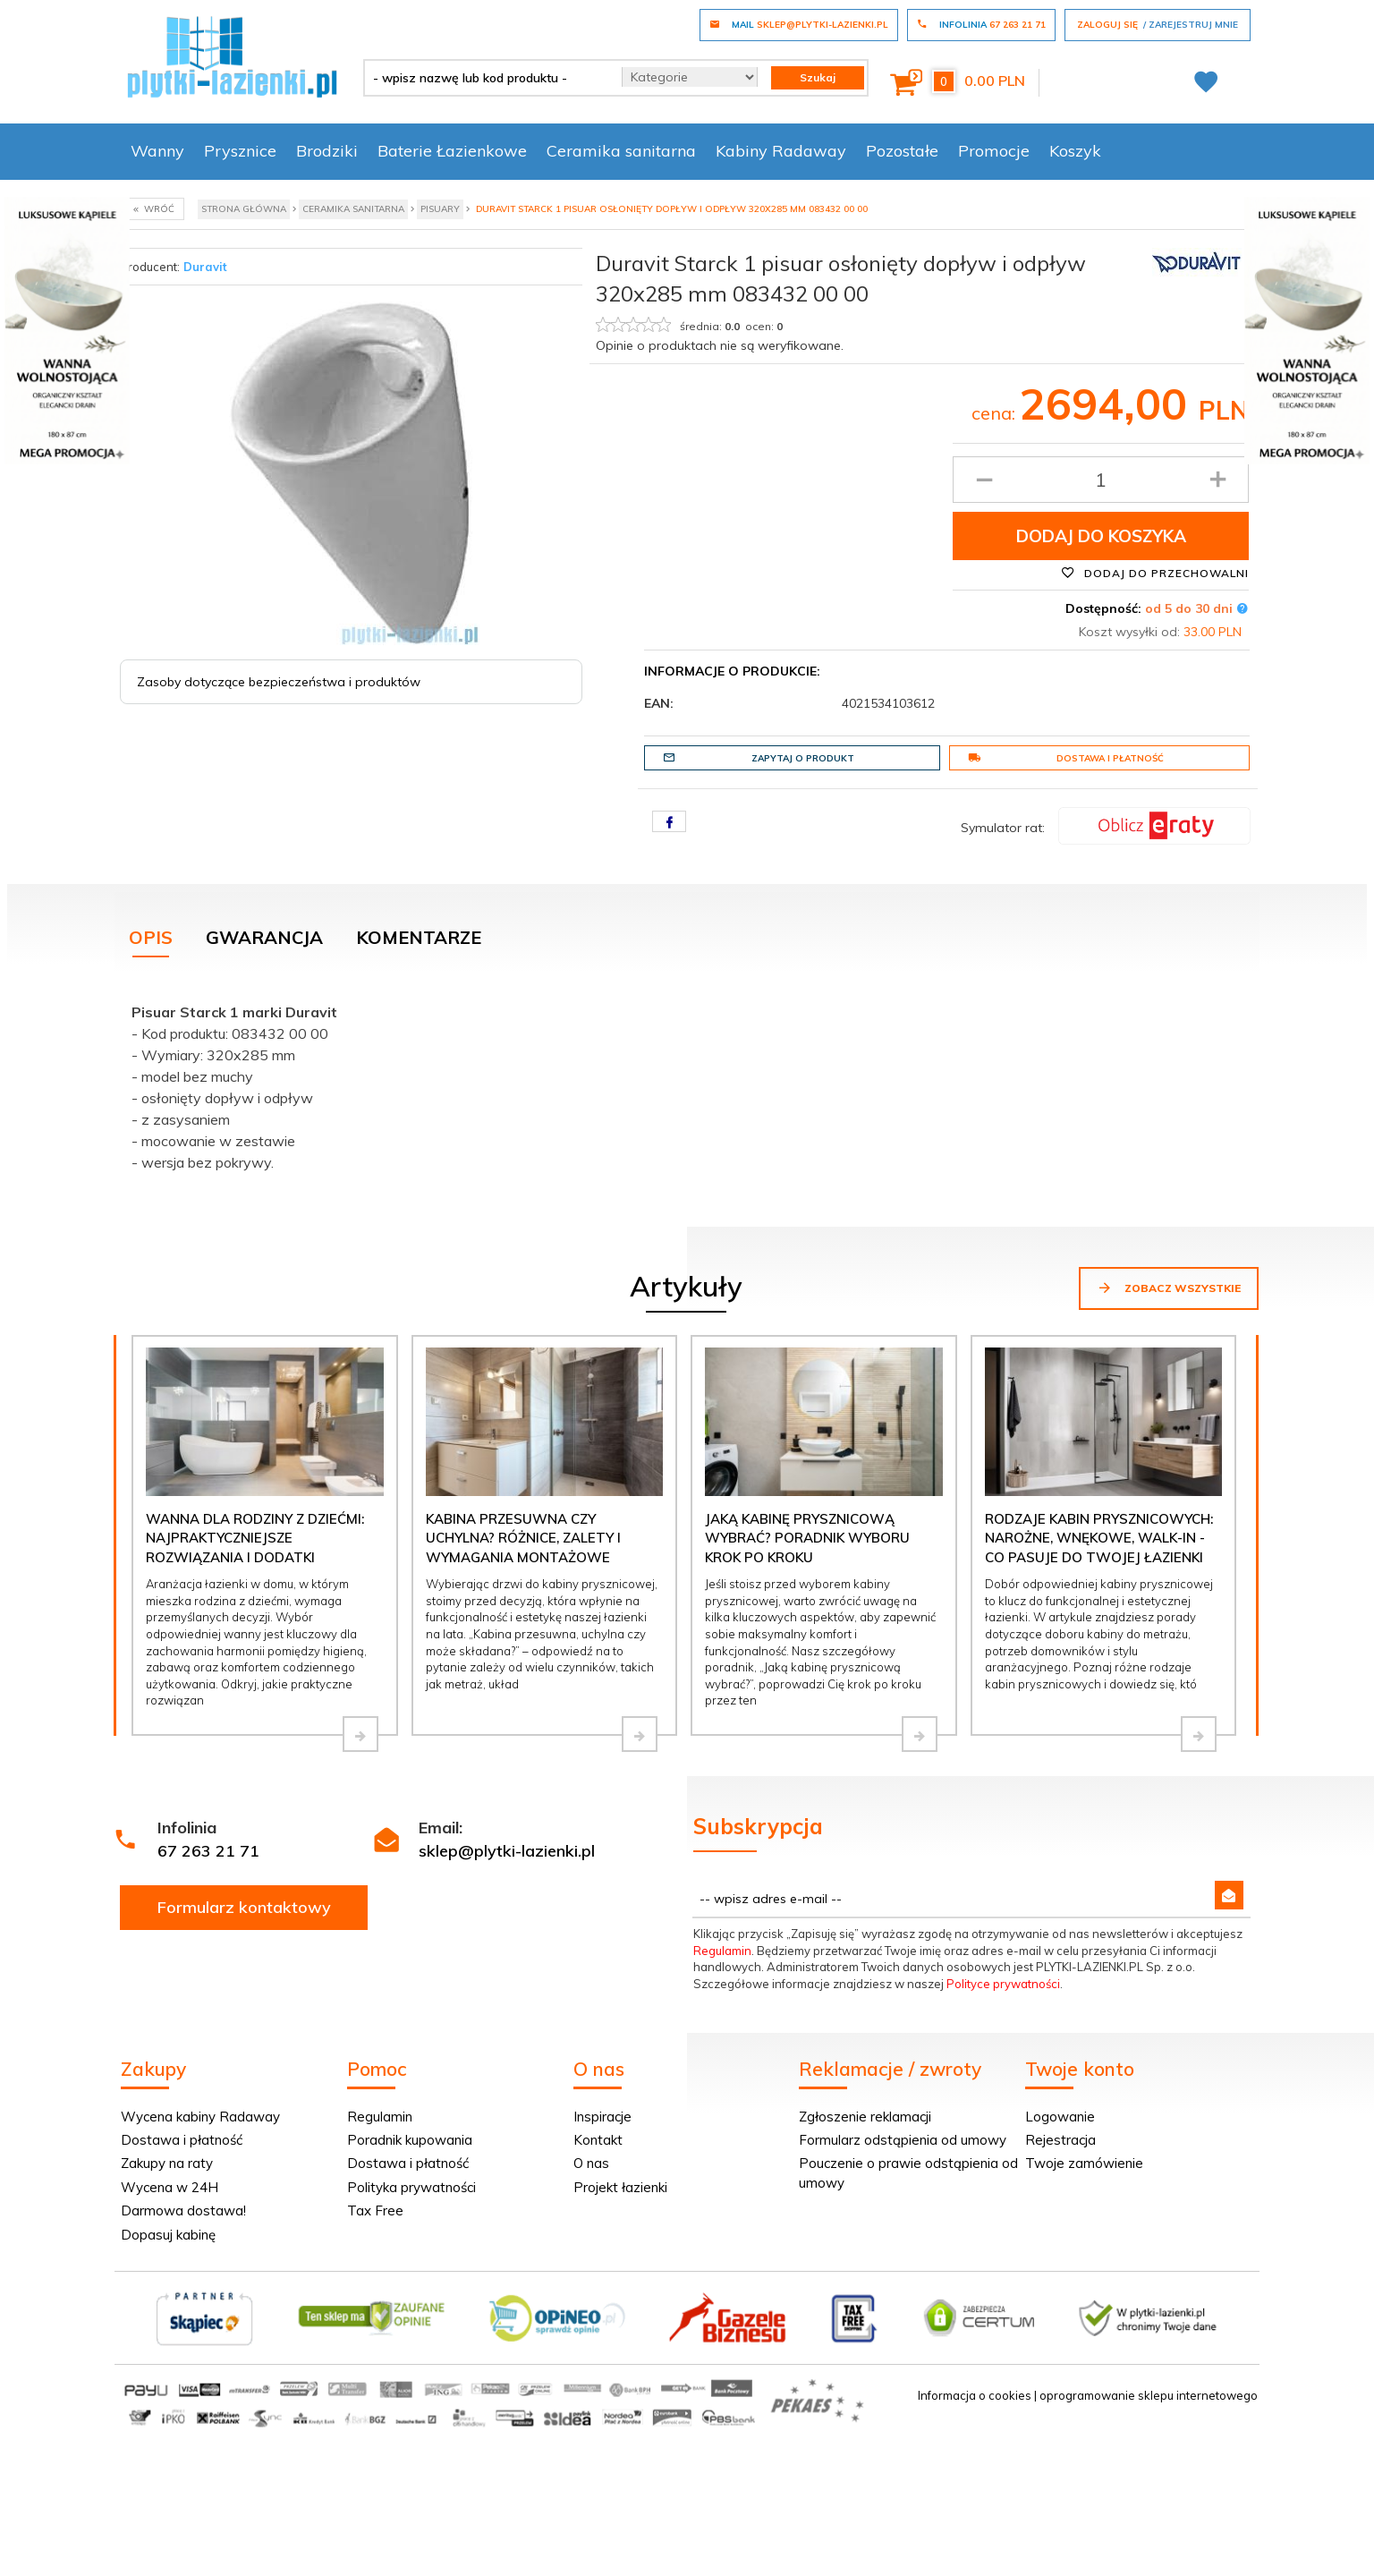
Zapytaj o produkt (758, 758)
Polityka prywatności (411, 2187)
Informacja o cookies (974, 2395)
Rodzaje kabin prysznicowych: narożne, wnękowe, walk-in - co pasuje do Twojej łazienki (1099, 1538)
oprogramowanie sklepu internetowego (1148, 2395)
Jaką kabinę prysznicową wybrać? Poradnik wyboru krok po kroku (807, 1538)
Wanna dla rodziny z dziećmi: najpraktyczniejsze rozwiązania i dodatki (255, 1538)
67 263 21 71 (208, 1851)
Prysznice (240, 150)
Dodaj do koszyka (1101, 536)
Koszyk (1075, 150)
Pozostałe (902, 150)
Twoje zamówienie (1084, 2163)
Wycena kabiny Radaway (200, 2116)
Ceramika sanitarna (621, 150)
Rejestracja (1060, 2139)
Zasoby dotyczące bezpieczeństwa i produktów (278, 682)
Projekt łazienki (620, 2187)
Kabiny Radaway (781, 150)
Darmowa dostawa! (183, 2210)
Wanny (157, 150)
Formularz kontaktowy (244, 1907)
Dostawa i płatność (1066, 758)
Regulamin (722, 1950)
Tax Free (375, 2210)
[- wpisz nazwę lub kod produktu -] (486, 78)
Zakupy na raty (167, 2163)
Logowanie (1060, 2116)
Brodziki (327, 150)
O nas (591, 2163)
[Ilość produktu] (1101, 479)
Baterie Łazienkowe (452, 150)
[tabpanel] (687, 1083)
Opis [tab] (151, 937)
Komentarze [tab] (418, 937)
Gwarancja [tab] (264, 937)
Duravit (205, 266)
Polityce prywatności (1003, 1984)
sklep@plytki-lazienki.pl (507, 1851)
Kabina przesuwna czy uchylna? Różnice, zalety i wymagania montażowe (523, 1538)
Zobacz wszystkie (1169, 1287)
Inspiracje (602, 2116)
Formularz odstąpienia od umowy (902, 2139)
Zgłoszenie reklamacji (865, 2116)
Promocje (994, 150)
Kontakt (598, 2139)
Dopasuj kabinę (168, 2234)
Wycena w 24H (169, 2187)
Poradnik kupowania (409, 2139)
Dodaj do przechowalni (1155, 572)
